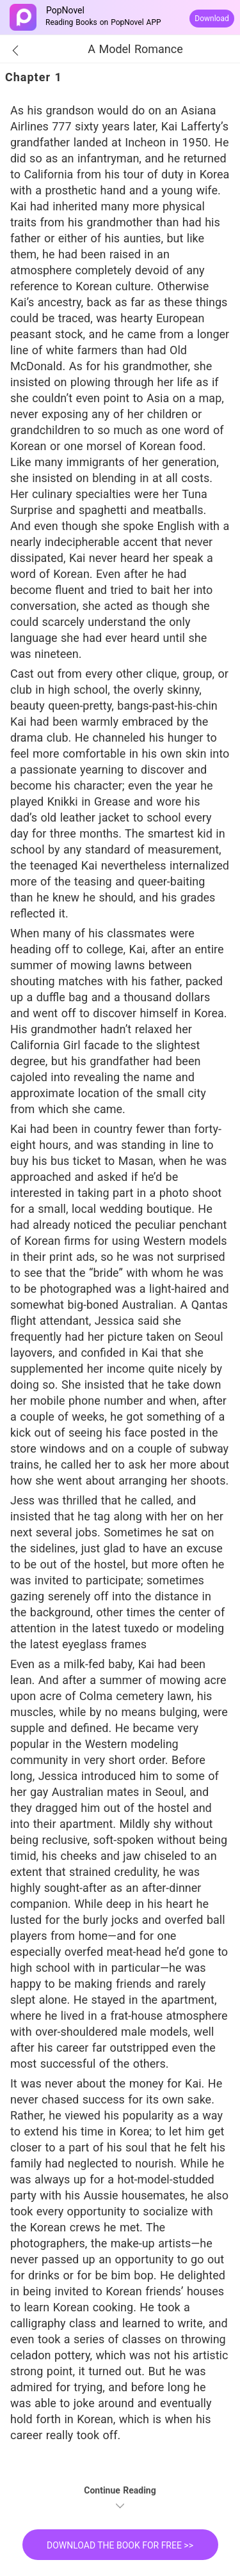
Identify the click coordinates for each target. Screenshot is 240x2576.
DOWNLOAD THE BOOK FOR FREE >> (120, 2545)
